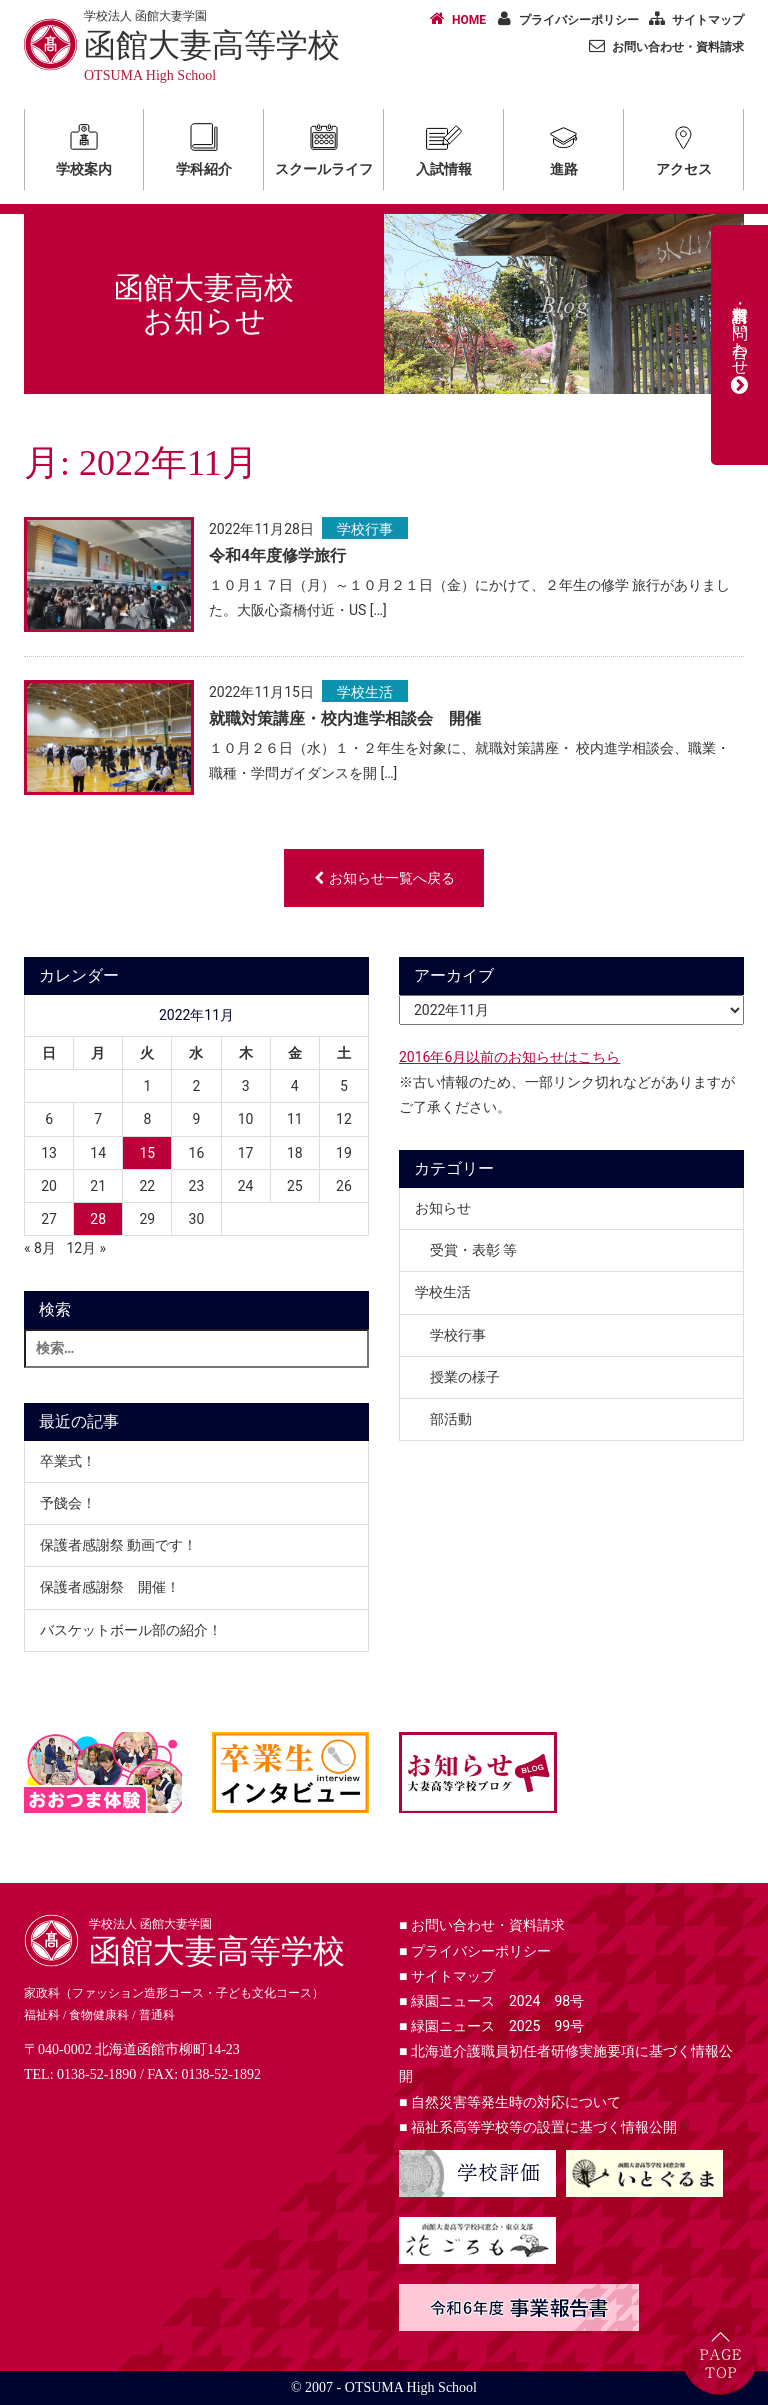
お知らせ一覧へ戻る (384, 878)
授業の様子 (465, 1377)
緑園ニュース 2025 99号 (491, 2026)
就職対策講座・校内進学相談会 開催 (345, 718)
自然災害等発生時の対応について (510, 2102)
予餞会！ (68, 1503)
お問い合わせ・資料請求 (663, 46)
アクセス (684, 147)
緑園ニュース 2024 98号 (491, 2001)
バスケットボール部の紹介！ (131, 1630)
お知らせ (443, 1208)
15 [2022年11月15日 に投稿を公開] (147, 1153)
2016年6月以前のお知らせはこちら (509, 1057)
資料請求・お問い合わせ (740, 345)
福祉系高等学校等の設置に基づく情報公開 (538, 2127)
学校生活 (365, 692)
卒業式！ (68, 1461)
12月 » (86, 1248)
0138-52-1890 (96, 2074)
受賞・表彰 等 (473, 1250)
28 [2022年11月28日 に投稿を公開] (98, 1219)
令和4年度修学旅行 (277, 555)
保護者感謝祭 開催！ (110, 1587)
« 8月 (40, 1248)
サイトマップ (693, 19)
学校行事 (365, 529)
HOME (454, 19)
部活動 (451, 1419)
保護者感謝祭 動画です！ (118, 1545)
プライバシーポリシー (564, 19)
